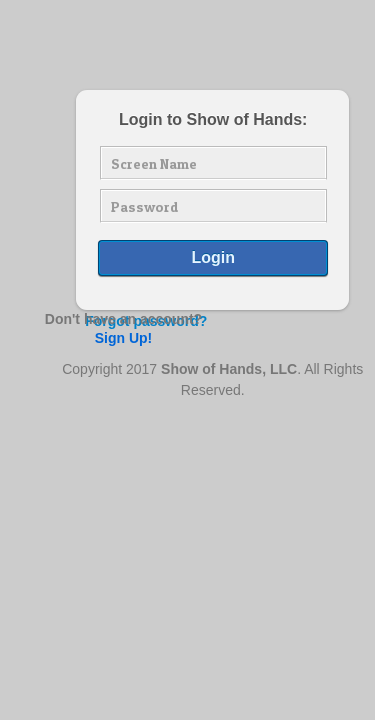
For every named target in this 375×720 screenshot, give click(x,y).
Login (213, 257)
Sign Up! (124, 338)
